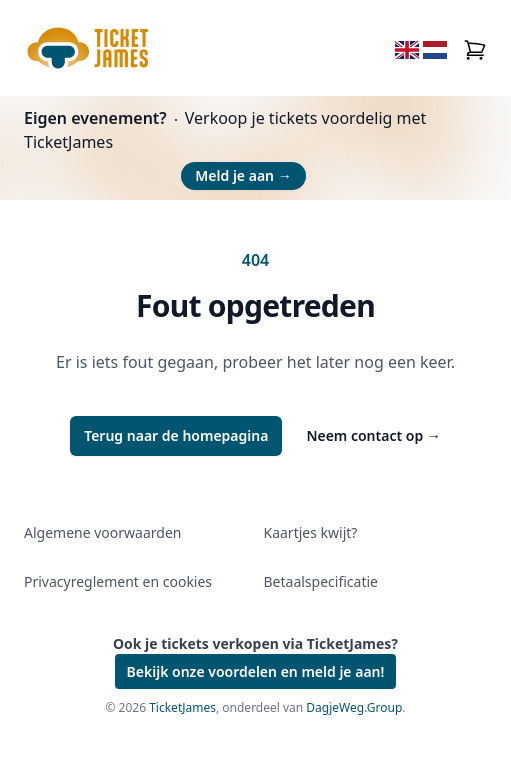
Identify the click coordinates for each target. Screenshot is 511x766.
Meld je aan (243, 175)
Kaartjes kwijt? (311, 532)
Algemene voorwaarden (102, 532)
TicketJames (182, 707)
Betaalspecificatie (321, 581)
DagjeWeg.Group (354, 707)
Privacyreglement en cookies (118, 581)
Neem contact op (373, 435)
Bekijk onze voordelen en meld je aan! (256, 671)
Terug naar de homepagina (176, 435)
